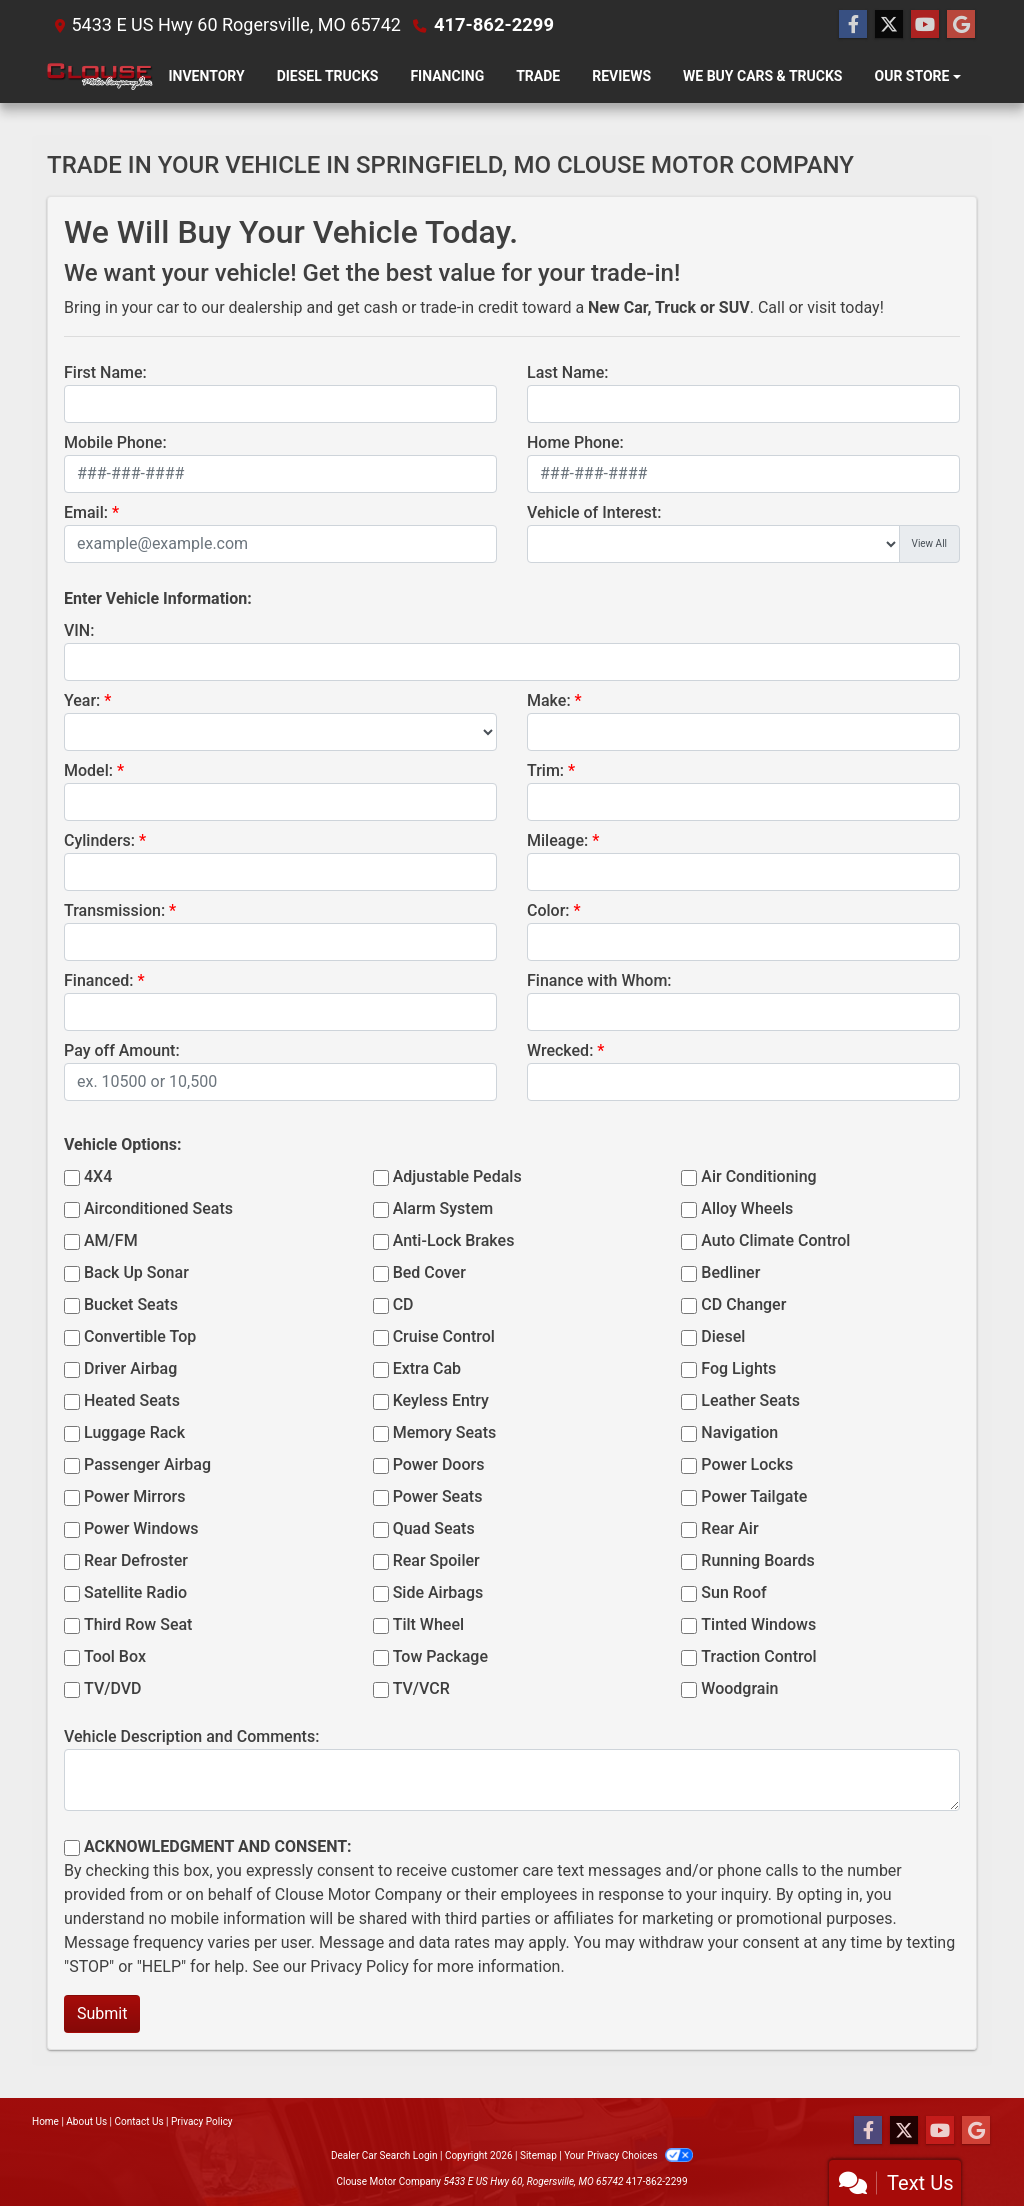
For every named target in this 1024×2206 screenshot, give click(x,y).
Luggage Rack (134, 1432)
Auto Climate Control (775, 1240)
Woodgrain (739, 1688)
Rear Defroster (136, 1560)
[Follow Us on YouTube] (925, 25)
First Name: (105, 372)
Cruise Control (444, 1336)
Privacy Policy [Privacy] (202, 2121)
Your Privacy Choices (628, 2155)
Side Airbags (438, 1592)
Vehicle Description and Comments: (191, 1736)
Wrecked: (560, 1050)
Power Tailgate (754, 1496)
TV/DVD (113, 1688)
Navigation (739, 1432)
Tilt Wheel (428, 1624)
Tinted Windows (758, 1624)
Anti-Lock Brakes (454, 1240)
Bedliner (730, 1272)
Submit (102, 2013)
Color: (548, 910)
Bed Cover (429, 1272)
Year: (82, 700)
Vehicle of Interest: (594, 512)
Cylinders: (99, 840)
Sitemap (538, 2155)
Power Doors (439, 1464)
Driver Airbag (130, 1368)
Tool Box (115, 1656)
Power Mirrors (134, 1496)
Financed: (98, 980)
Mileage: (557, 840)
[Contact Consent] (72, 1848)
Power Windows (141, 1528)
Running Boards (757, 1560)
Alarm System (443, 1208)
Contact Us (139, 2121)
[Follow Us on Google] (961, 25)
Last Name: (568, 372)
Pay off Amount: (122, 1050)
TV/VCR (421, 1688)
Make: (549, 700)
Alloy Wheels (747, 1208)
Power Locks (747, 1464)
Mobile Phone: (115, 442)
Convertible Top (140, 1336)
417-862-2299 (492, 24)
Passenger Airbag (147, 1464)
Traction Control (758, 1656)
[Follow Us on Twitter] (889, 25)
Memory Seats (445, 1432)
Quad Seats (434, 1528)
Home (45, 2121)
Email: (86, 512)
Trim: (545, 770)
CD (403, 1304)
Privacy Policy (359, 1966)
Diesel (723, 1336)
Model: (88, 770)
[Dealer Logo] (100, 77)
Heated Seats (132, 1400)
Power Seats (438, 1496)
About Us (86, 2121)
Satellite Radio (135, 1592)
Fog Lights (738, 1368)
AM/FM (111, 1240)
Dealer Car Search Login (384, 2155)
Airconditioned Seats (158, 1208)
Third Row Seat (138, 1624)
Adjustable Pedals (457, 1176)
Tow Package (440, 1656)
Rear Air (729, 1528)
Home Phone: (575, 442)
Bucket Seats (131, 1304)
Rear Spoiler (436, 1560)
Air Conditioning (758, 1176)
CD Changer (743, 1304)
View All (929, 543)
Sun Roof (733, 1592)
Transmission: (114, 910)
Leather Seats (750, 1400)
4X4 (98, 1176)
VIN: (79, 630)
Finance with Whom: (599, 980)
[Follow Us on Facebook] (853, 25)
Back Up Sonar (136, 1272)
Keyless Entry (441, 1400)
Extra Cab (427, 1368)
